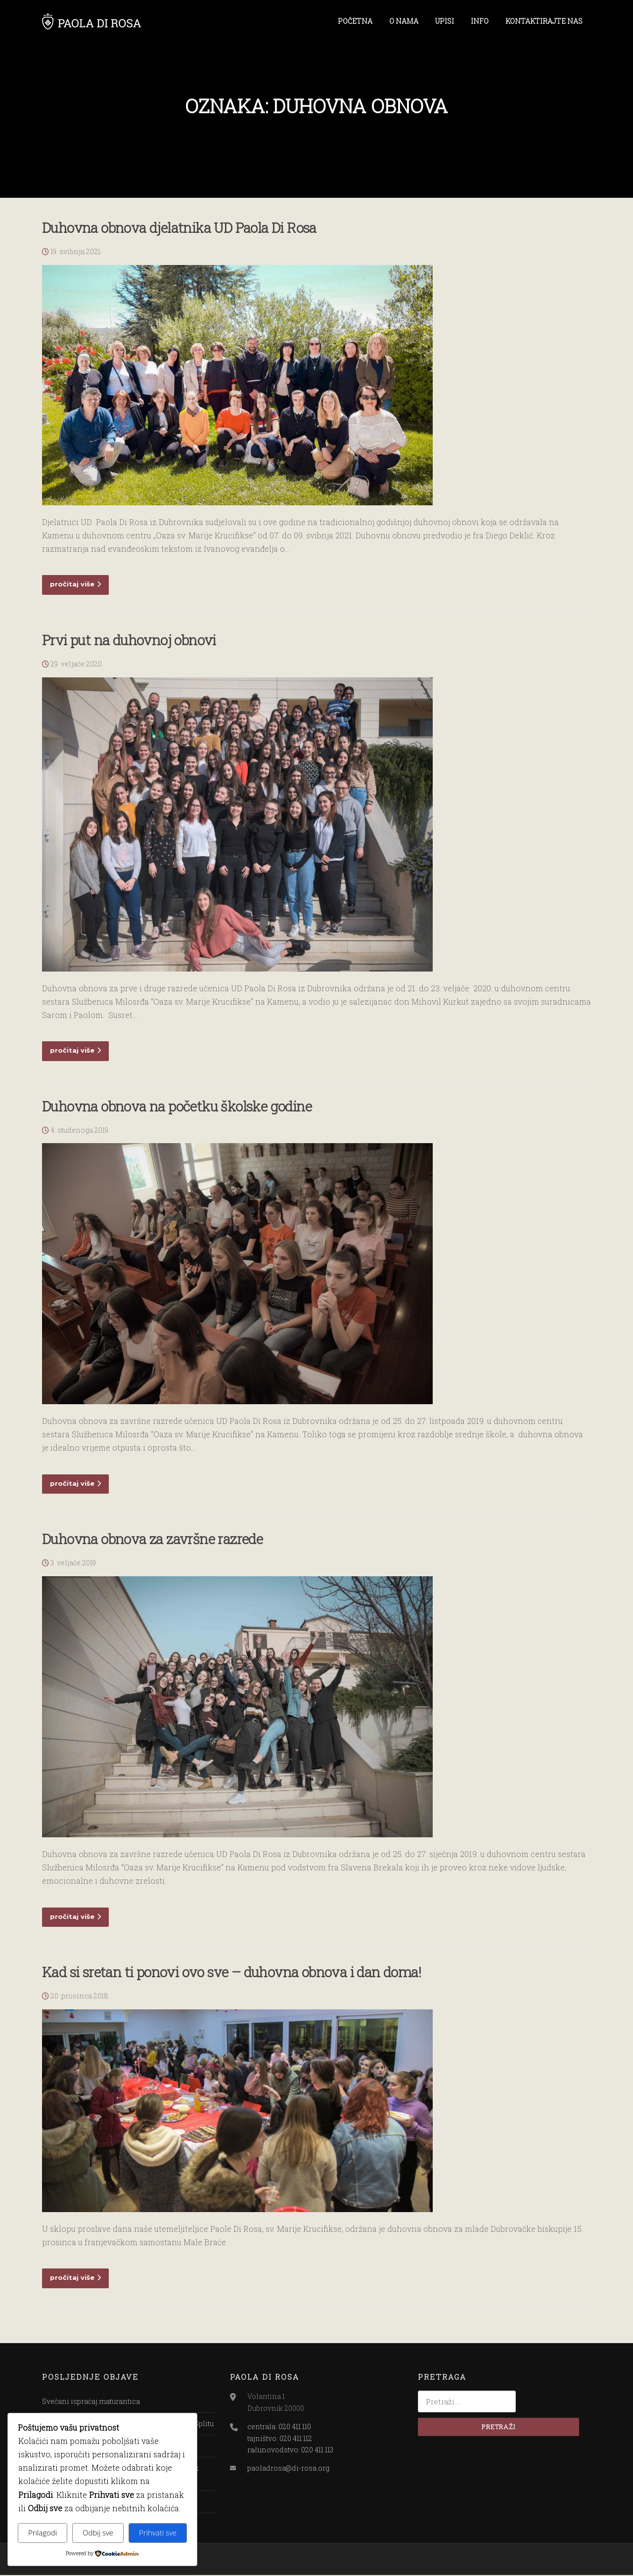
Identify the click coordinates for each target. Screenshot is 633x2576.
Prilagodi (42, 2532)
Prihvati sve (158, 2532)
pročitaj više (75, 585)
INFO (480, 21)
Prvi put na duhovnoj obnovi (129, 641)
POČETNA (355, 21)
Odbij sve (98, 2532)
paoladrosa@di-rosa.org (288, 2469)
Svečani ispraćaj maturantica (91, 2402)
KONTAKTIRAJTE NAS (544, 21)
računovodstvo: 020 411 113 (290, 2450)
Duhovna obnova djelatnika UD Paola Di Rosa (179, 229)
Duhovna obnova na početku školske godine (177, 1107)
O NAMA (403, 21)
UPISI (444, 21)
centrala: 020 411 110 (279, 2427)
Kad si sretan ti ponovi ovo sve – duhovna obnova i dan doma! (231, 1973)
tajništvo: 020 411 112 (279, 2438)
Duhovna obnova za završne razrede (152, 1540)
